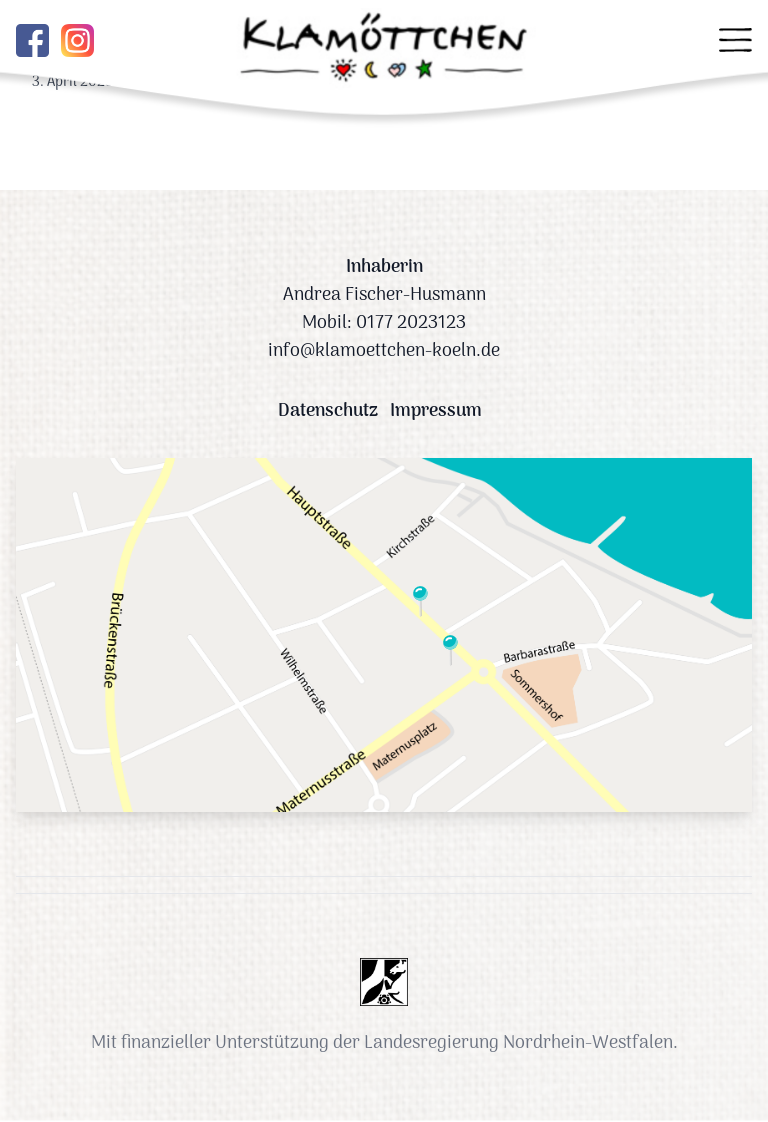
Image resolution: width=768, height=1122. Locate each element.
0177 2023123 (411, 323)
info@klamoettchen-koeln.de (384, 351)
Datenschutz (328, 412)
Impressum (436, 412)
